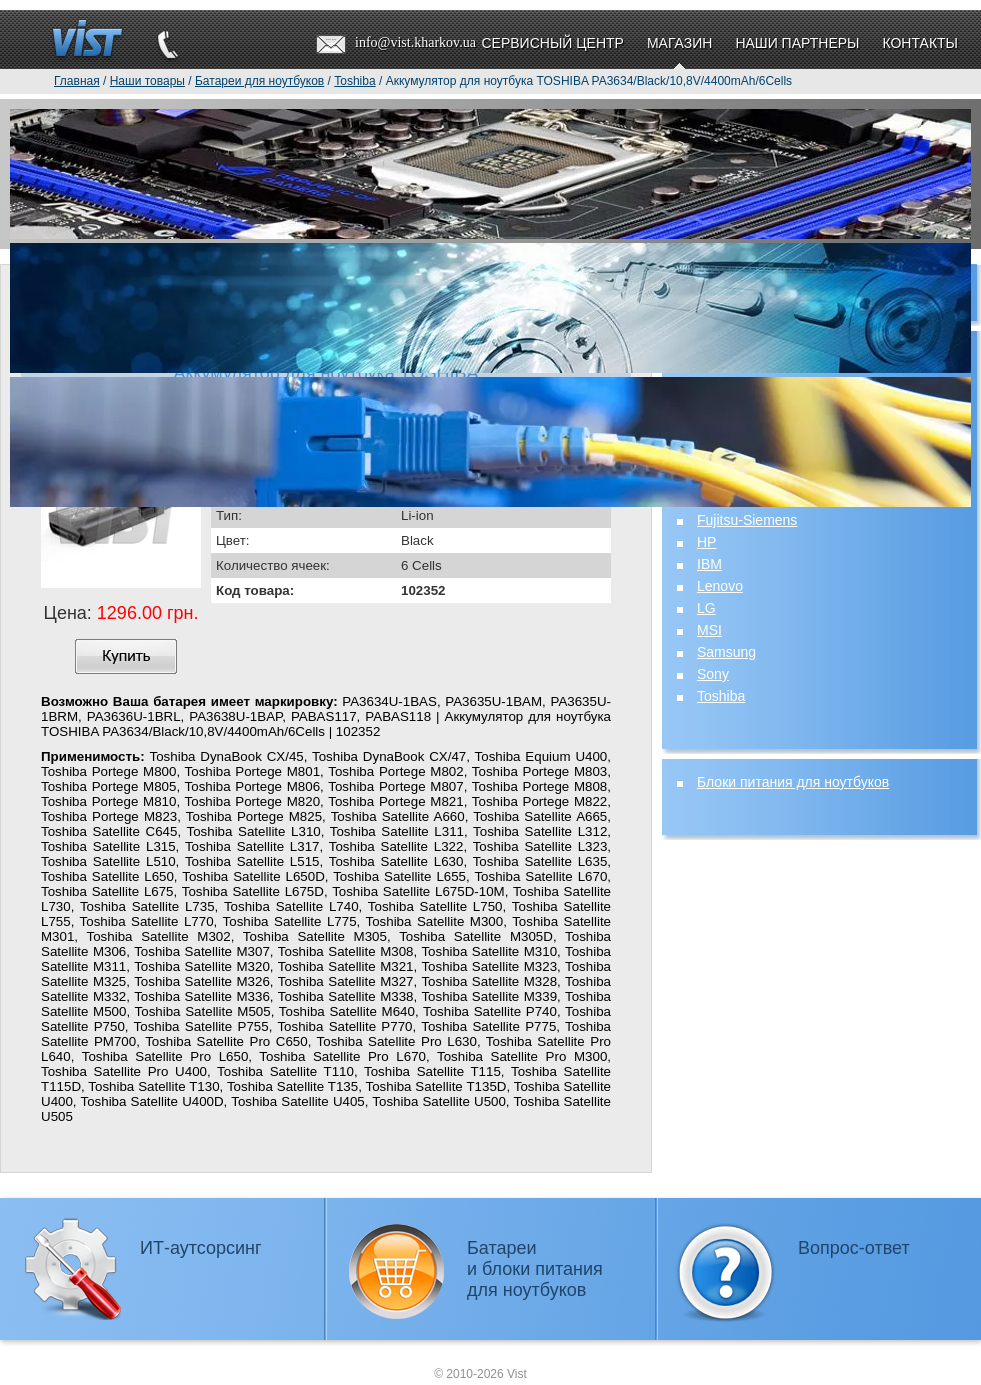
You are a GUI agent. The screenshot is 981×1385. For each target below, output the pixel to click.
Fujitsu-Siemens (747, 520)
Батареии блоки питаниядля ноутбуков (535, 1269)
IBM (709, 564)
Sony (713, 674)
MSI (709, 630)
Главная (77, 81)
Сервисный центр (552, 43)
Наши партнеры (797, 43)
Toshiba (721, 696)
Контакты (920, 43)
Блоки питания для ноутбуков (793, 782)
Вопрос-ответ (854, 1248)
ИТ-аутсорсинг (201, 1248)
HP (706, 542)
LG (706, 608)
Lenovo (720, 586)
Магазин (679, 43)
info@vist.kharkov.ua (415, 42)
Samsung (726, 652)
